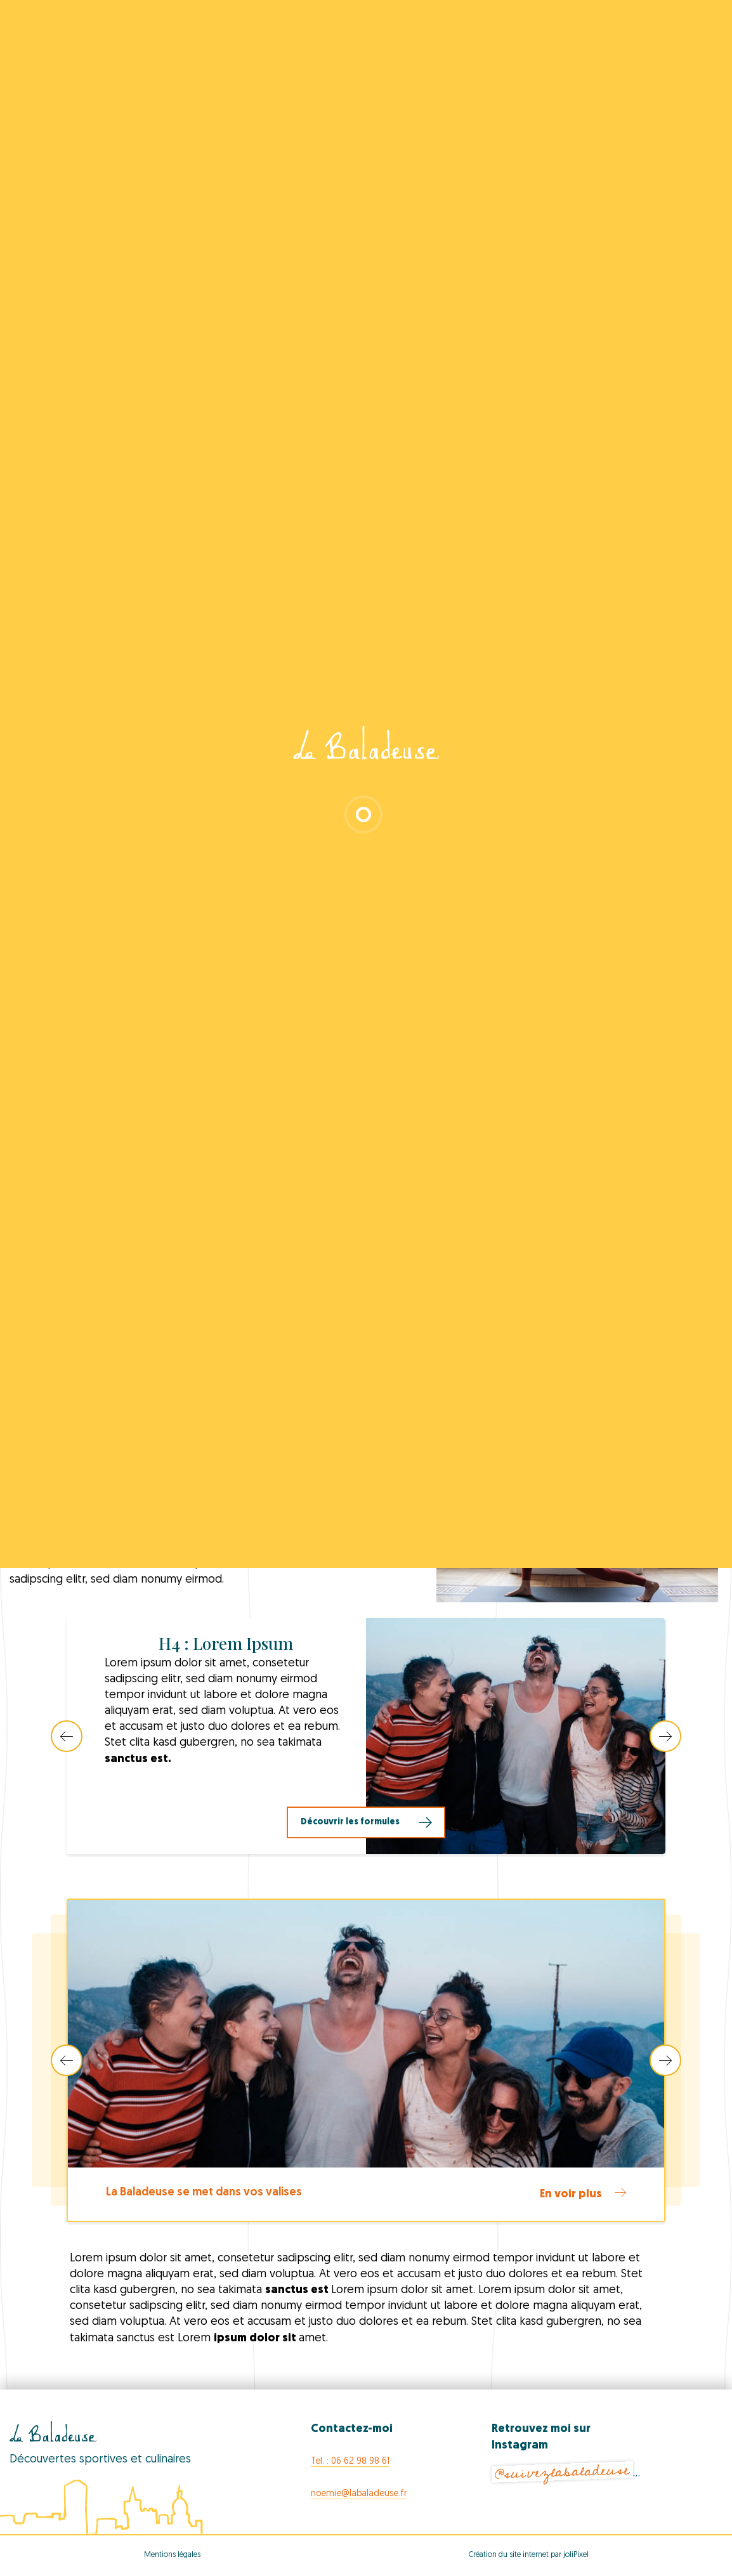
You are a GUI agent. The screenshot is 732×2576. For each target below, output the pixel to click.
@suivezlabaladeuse (562, 2472)
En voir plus (583, 2193)
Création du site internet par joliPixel (529, 2555)
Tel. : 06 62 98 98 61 (350, 2461)
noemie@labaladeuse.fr (359, 2494)
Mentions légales (172, 2555)
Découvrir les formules (350, 1822)
